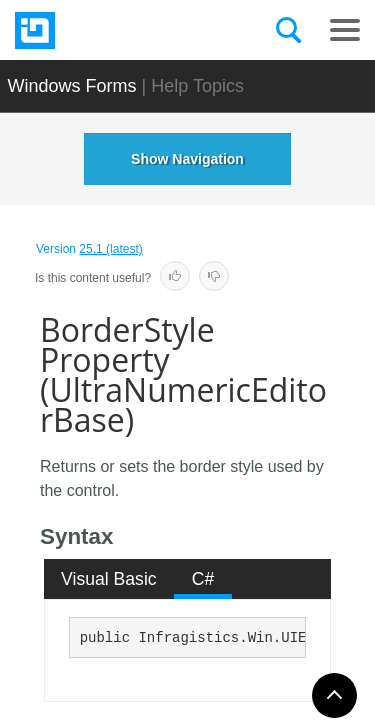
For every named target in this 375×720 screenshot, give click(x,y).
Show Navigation (187, 159)
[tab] (109, 579)
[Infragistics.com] (115, 30)
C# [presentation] (203, 579)
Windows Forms (72, 86)
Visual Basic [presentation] (109, 579)
